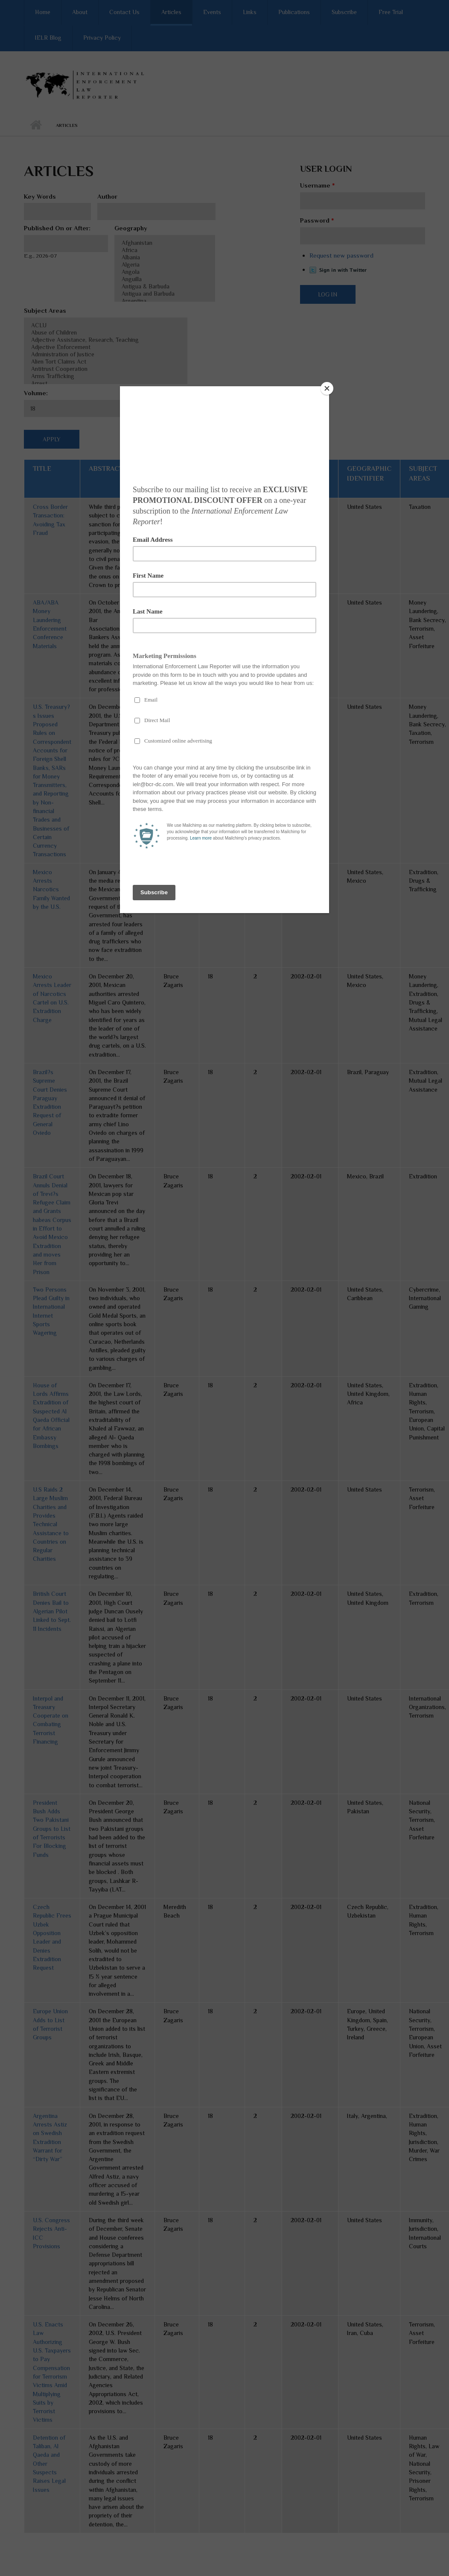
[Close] (327, 388)
